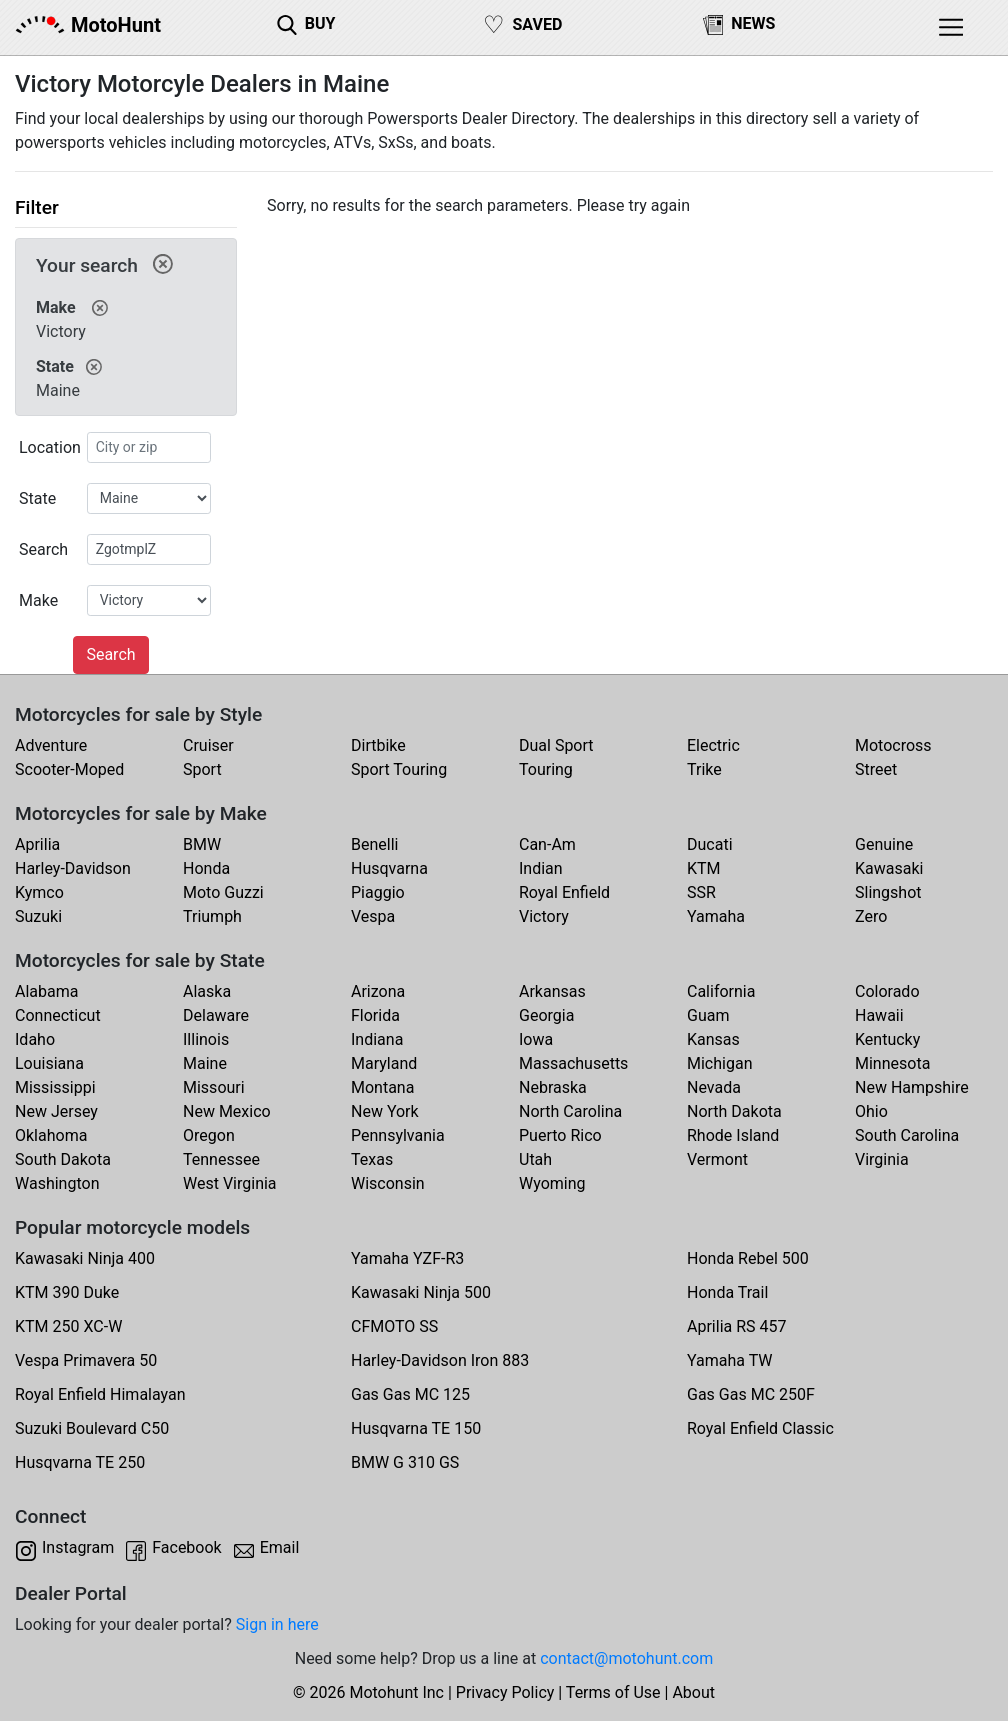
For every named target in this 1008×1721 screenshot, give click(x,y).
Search (110, 654)
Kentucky (887, 1039)
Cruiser (208, 745)
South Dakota (63, 1159)
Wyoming (552, 1183)
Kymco (39, 892)
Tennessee (221, 1159)
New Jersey (56, 1111)
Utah (535, 1159)
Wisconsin (388, 1183)
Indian (541, 868)
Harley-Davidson (73, 868)
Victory (544, 916)
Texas (372, 1159)
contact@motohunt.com (626, 1658)
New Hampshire (912, 1087)
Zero (871, 916)
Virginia (882, 1159)
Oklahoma (51, 1135)
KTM (704, 868)
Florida (375, 1015)
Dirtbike (378, 745)
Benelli (374, 844)
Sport (202, 769)
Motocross (893, 745)
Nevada (714, 1087)
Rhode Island (733, 1135)
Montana (382, 1087)
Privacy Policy (505, 1692)
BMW (202, 844)
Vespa (373, 916)
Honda (206, 868)
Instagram (78, 1547)
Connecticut (58, 1015)
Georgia (546, 1015)
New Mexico (227, 1111)
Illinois (206, 1039)
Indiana (377, 1039)
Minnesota (892, 1063)
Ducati (710, 844)
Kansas (713, 1039)
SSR (701, 892)
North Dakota (734, 1111)
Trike (704, 769)
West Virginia (230, 1183)
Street (876, 769)
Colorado (887, 991)
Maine (205, 1063)
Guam (708, 1015)
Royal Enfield (564, 892)
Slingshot (888, 892)
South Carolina (907, 1135)
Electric (713, 745)
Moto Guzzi (223, 892)
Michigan (719, 1063)
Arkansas (552, 991)
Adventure (51, 745)
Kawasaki (889, 868)
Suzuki (38, 916)
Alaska (207, 991)
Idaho (35, 1039)
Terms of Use (613, 1692)
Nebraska (553, 1087)
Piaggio (378, 892)
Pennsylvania (398, 1135)
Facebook (186, 1547)
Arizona (378, 991)
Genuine (884, 844)
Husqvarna (389, 868)
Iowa (536, 1039)
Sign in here (277, 1624)
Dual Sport (556, 745)
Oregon (209, 1135)
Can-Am (547, 844)
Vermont (717, 1159)
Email (280, 1547)
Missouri (214, 1087)
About (693, 1692)
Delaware (216, 1015)
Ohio (871, 1111)
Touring (546, 769)
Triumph (212, 916)
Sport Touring (399, 769)
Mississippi (55, 1087)
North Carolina (570, 1111)
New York (385, 1111)
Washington (57, 1183)
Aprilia (37, 844)
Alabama (46, 991)
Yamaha (716, 916)
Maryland (384, 1063)
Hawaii (879, 1015)
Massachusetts (573, 1063)
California (721, 991)
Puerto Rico (560, 1135)
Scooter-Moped (69, 769)
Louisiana (49, 1063)
